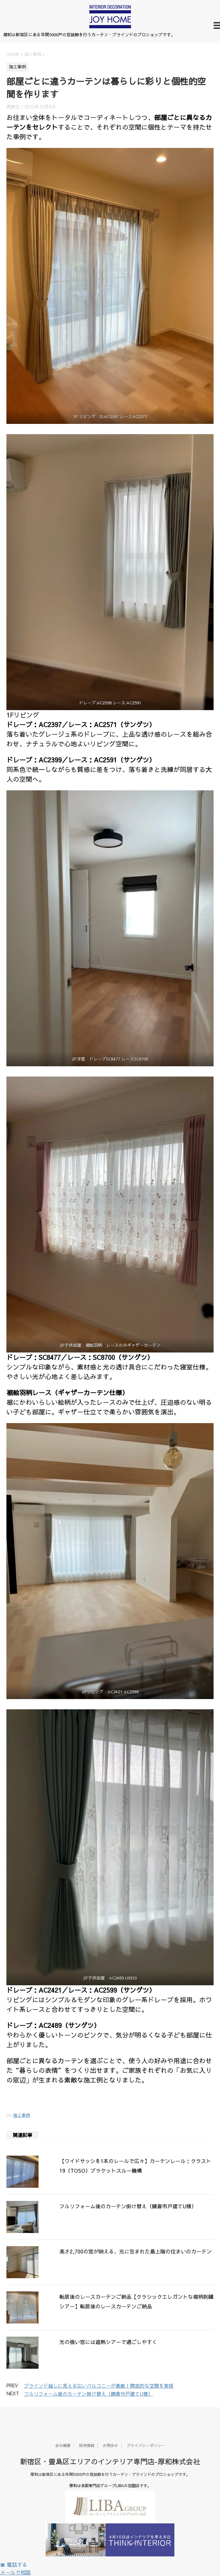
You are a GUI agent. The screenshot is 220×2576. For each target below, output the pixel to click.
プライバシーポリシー (146, 2445)
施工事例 (21, 2115)
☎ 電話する (13, 2564)
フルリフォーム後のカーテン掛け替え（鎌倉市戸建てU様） (128, 2206)
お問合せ (110, 2445)
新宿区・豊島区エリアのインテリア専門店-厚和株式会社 (110, 2461)
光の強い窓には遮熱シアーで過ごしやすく (108, 2341)
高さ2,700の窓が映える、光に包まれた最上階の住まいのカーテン (135, 2251)
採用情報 (86, 2445)
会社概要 (63, 2445)
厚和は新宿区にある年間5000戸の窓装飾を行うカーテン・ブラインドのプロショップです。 (110, 2474)
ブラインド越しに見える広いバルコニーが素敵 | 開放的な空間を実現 (98, 2385)
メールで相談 (15, 2572)
